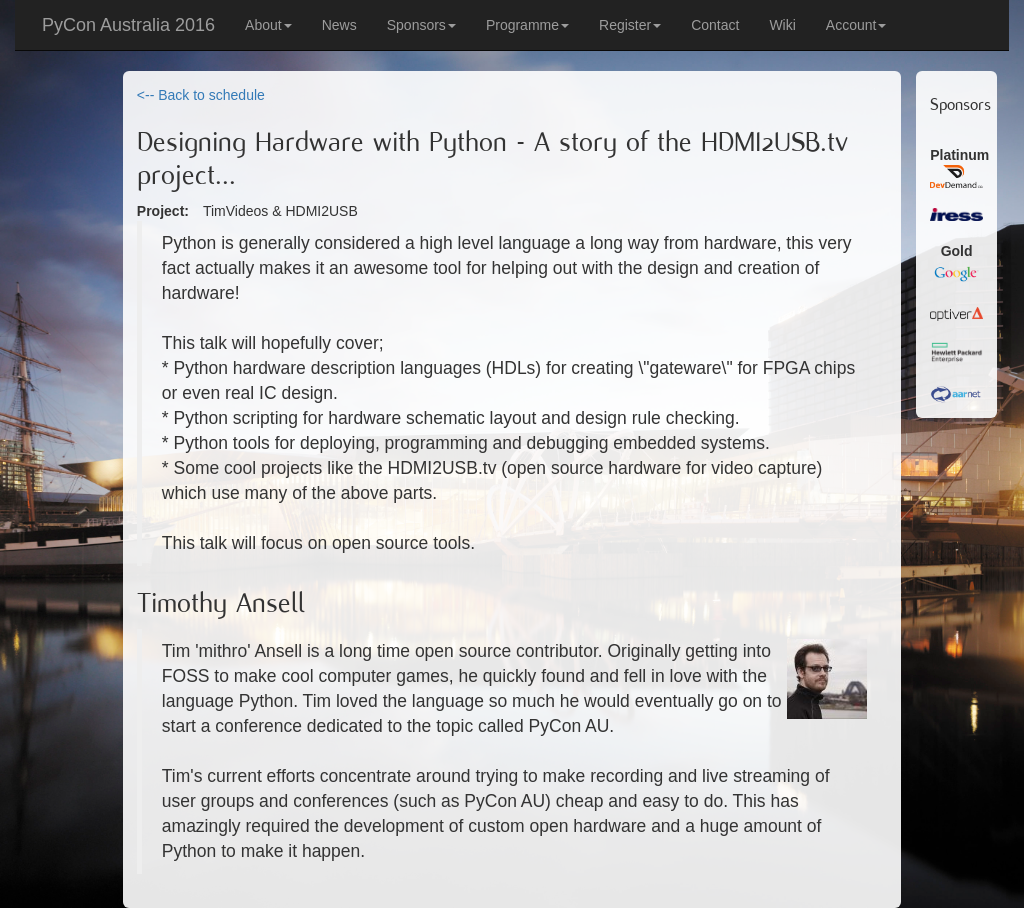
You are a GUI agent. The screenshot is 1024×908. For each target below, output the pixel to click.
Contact (715, 25)
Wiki (782, 25)
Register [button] (630, 25)
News (339, 25)
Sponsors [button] (421, 25)
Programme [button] (527, 25)
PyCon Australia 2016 (128, 25)
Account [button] (856, 25)
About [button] (268, 25)
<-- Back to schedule (201, 95)
